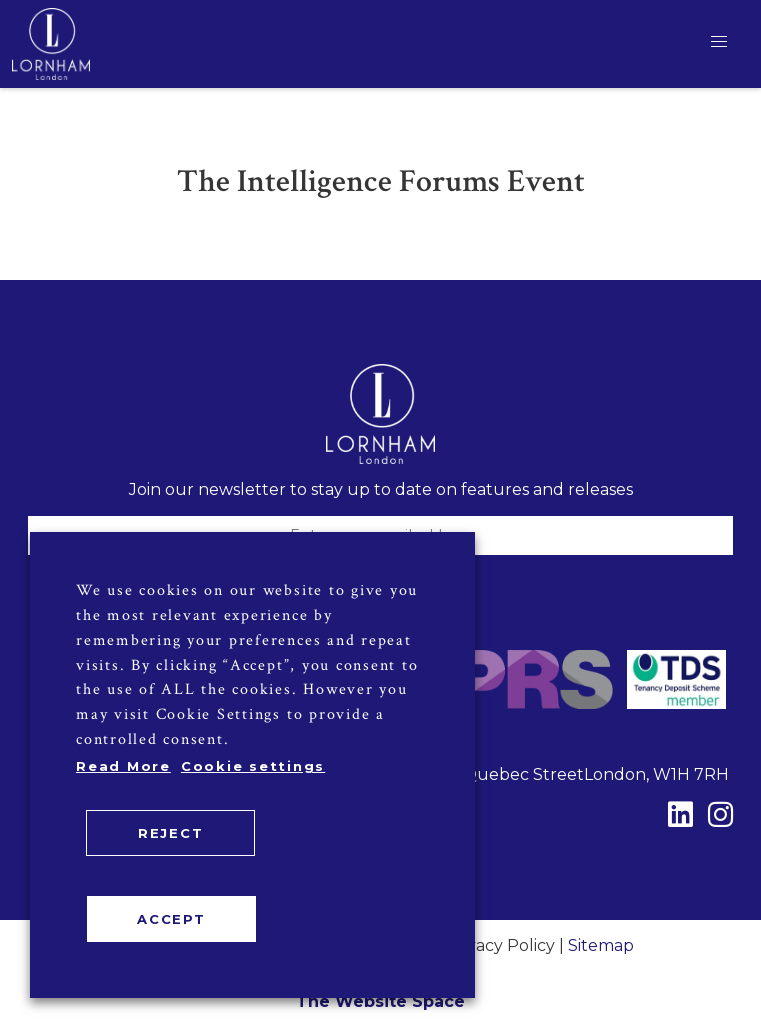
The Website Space (380, 1001)
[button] (719, 42)
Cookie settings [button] (253, 766)
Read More (123, 766)
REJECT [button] (171, 833)
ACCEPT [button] (171, 919)
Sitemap (601, 945)
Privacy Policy (500, 945)
